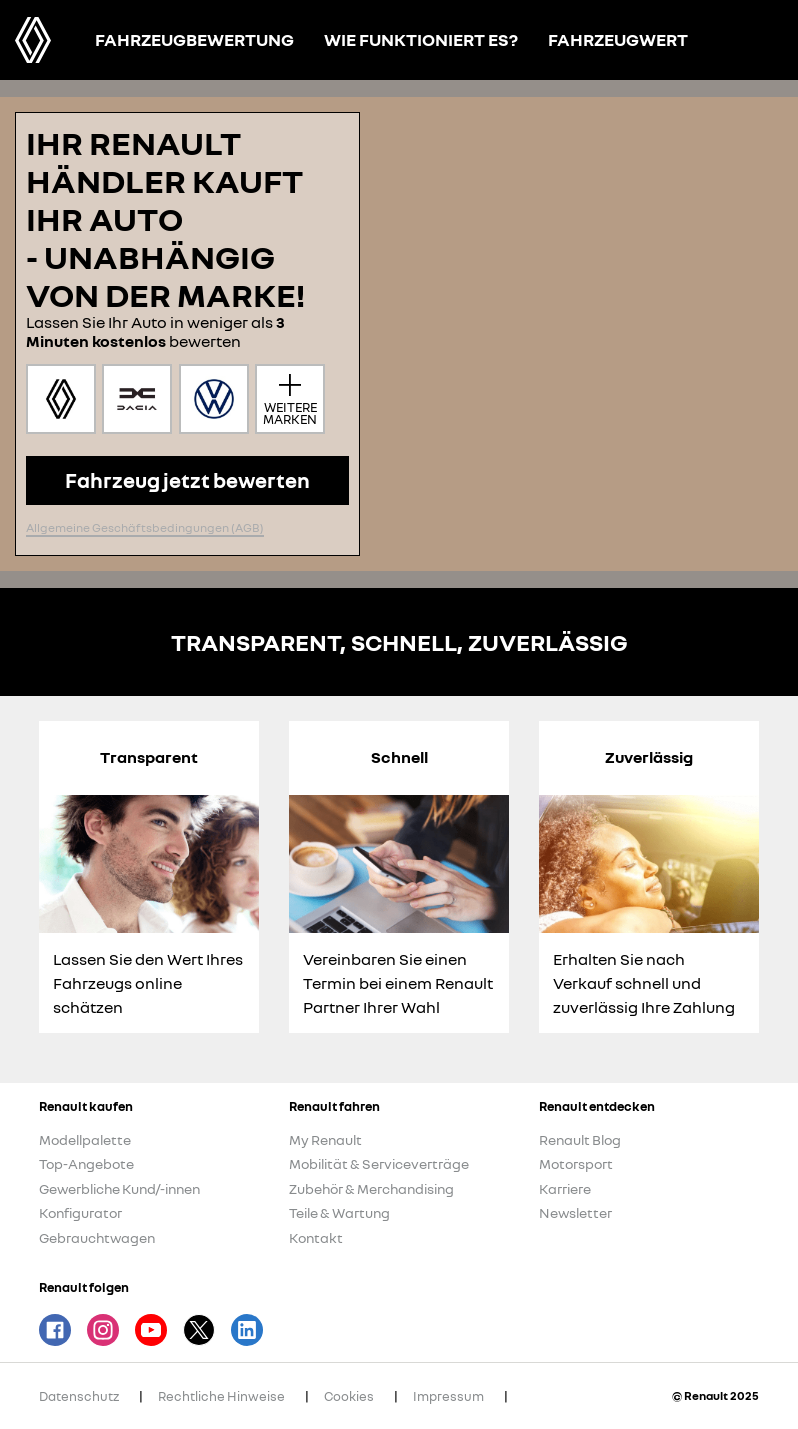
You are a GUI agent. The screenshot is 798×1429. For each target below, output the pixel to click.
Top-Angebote (86, 1163)
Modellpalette (85, 1139)
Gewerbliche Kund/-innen (119, 1188)
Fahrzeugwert (618, 39)
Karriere (565, 1188)
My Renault (325, 1139)
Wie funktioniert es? (421, 39)
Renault (33, 40)
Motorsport (576, 1163)
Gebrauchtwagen (97, 1237)
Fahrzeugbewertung (194, 39)
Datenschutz (79, 1396)
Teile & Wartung (339, 1212)
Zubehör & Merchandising (371, 1188)
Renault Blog (580, 1139)
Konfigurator (80, 1212)
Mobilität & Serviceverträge (379, 1163)
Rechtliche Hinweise (221, 1396)
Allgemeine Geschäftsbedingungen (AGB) (145, 527)
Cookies (349, 1396)
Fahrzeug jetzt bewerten (187, 480)
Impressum (448, 1396)
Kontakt (316, 1237)
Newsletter (575, 1212)
